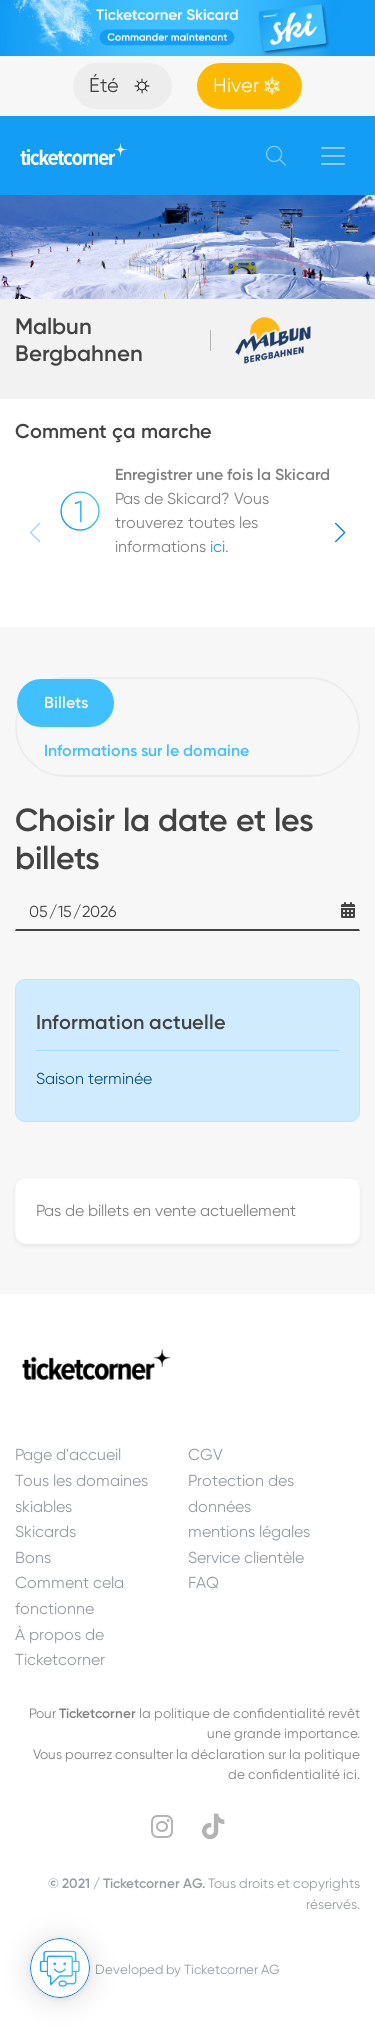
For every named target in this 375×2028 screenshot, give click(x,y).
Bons (33, 1557)
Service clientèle (246, 1557)
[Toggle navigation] (333, 156)
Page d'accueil (68, 1454)
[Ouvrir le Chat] (60, 1968)
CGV (205, 1454)
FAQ (203, 1582)
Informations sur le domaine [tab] (146, 750)
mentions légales (249, 1531)
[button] (340, 533)
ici (217, 546)
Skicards (45, 1531)
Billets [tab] (66, 702)
